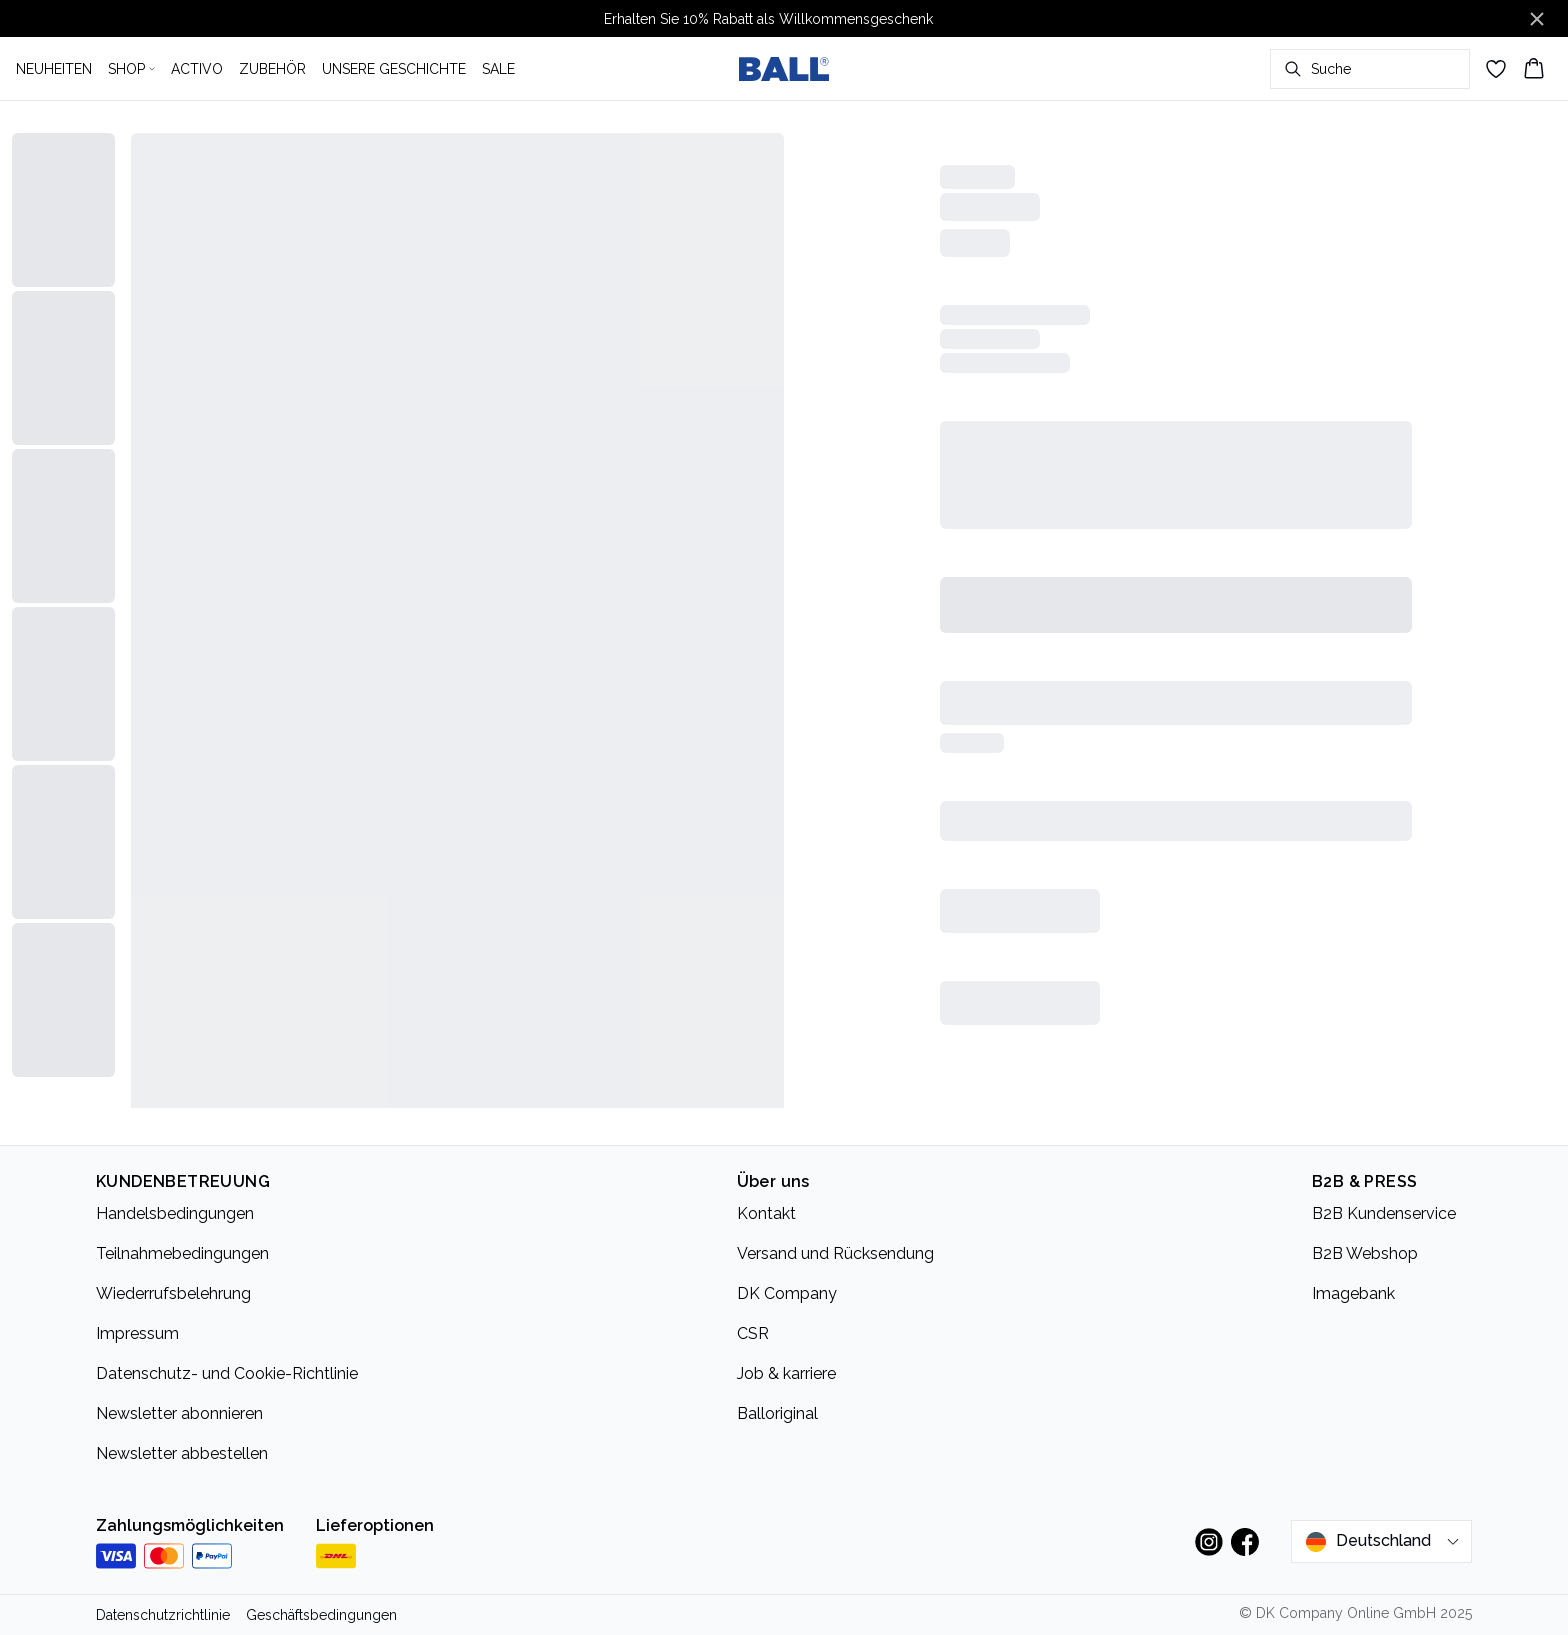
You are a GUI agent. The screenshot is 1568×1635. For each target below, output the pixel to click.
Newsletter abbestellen (182, 1453)
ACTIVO (197, 69)
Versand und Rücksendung (835, 1253)
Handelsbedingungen (175, 1213)
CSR (753, 1333)
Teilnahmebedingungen (182, 1253)
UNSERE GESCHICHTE (394, 69)
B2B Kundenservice (1384, 1213)
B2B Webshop (1365, 1253)
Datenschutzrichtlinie (163, 1615)
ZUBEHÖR (272, 69)
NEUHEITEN (54, 69)
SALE (498, 69)
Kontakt (766, 1213)
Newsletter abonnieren (179, 1413)
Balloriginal (777, 1413)
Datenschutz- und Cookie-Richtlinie (227, 1373)
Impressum (137, 1333)
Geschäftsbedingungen (321, 1615)
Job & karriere (786, 1373)
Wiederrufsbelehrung (173, 1293)
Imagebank (1353, 1293)
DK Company (787, 1293)
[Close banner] (1537, 19)
